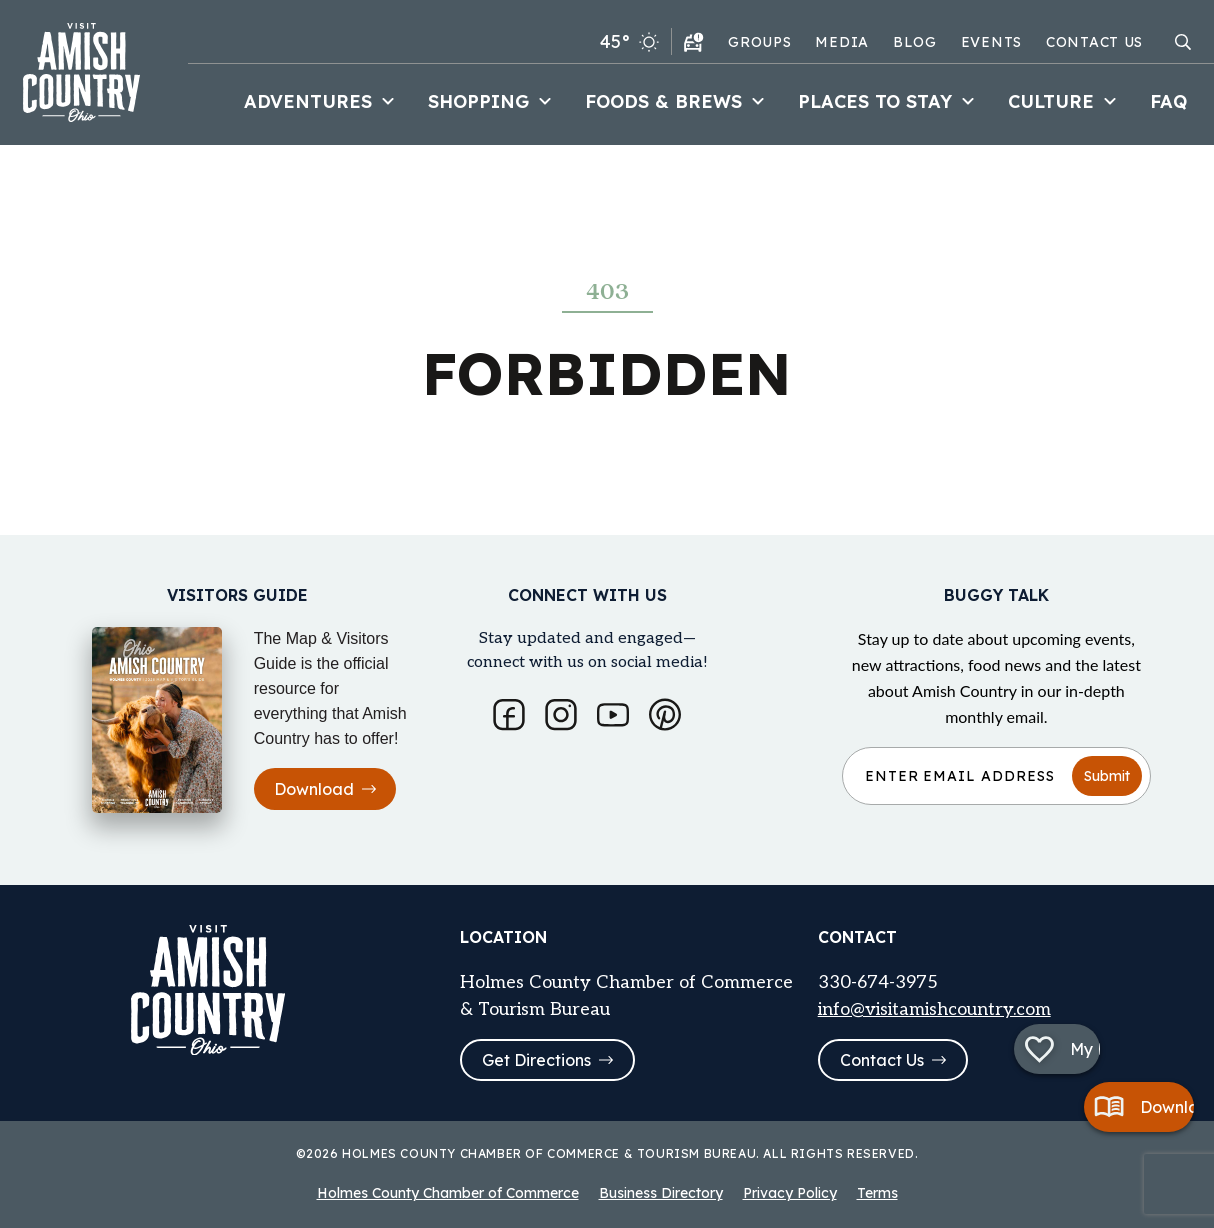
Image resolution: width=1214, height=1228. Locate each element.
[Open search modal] (1183, 42)
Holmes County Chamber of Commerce (448, 1193)
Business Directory (661, 1193)
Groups (759, 42)
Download (325, 786)
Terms (877, 1193)
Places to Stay (889, 101)
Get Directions (547, 1060)
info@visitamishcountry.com (934, 1007)
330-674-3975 (878, 980)
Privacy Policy (790, 1193)
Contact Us (1094, 42)
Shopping (492, 101)
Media (842, 42)
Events (991, 42)
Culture (1065, 101)
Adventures (322, 101)
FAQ (1168, 101)
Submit (1107, 773)
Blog (915, 42)
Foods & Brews (677, 101)
